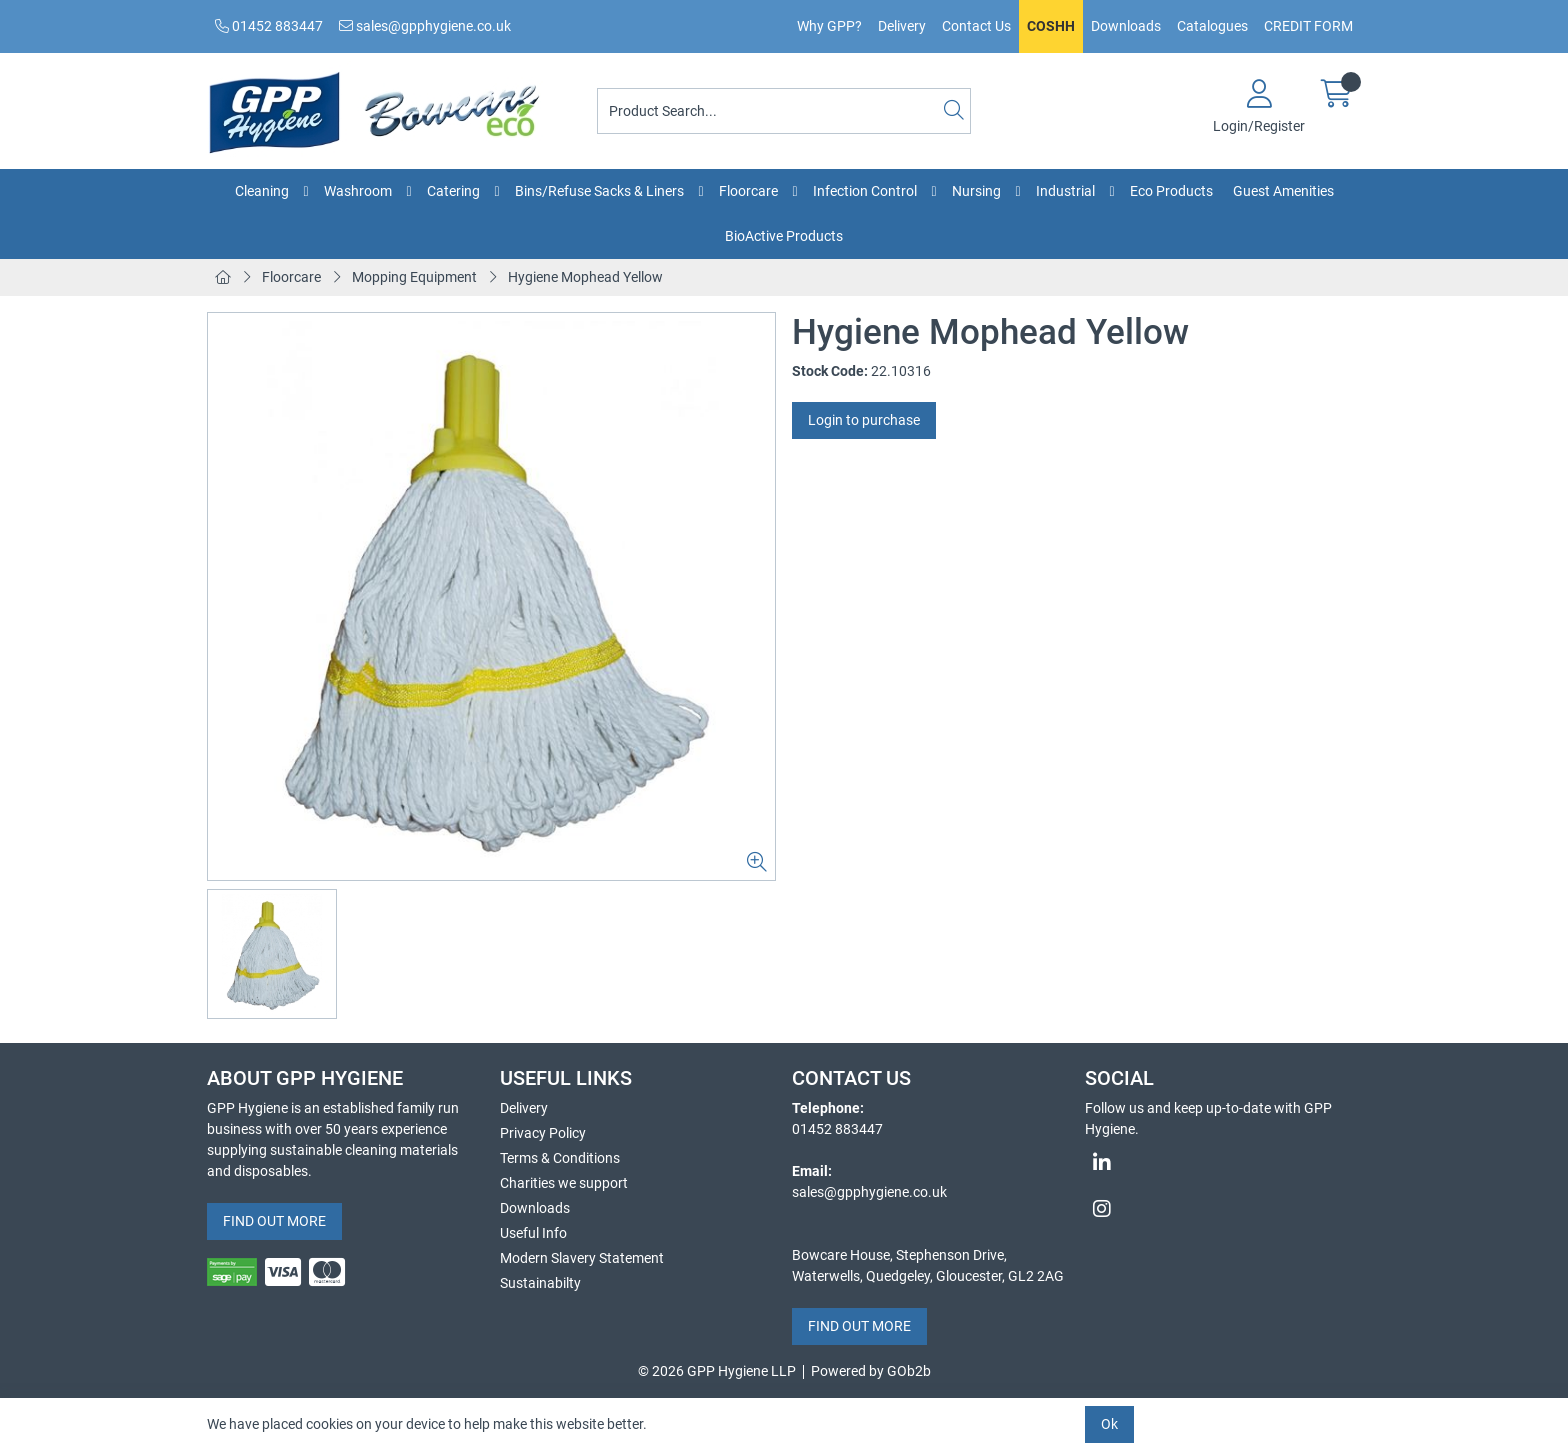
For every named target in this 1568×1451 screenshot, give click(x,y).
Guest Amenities (1283, 191)
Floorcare (748, 191)
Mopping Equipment (414, 277)
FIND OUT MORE (274, 1221)
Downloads (1126, 26)
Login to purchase (864, 420)
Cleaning (262, 191)
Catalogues (1212, 26)
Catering (453, 191)
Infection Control (865, 191)
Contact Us (976, 26)
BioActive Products (784, 236)
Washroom (358, 191)
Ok (1109, 1424)
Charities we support (564, 1183)
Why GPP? (829, 26)
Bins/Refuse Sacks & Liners (599, 191)
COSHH (1051, 26)
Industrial (1065, 191)
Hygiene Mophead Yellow (585, 277)
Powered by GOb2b (871, 1371)
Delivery (902, 26)
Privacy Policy (543, 1133)
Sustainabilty (540, 1283)
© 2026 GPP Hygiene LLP (717, 1371)
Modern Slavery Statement (582, 1258)
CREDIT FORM (1308, 26)
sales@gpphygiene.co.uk (425, 26)
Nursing (976, 191)
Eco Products (1171, 191)
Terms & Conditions (560, 1158)
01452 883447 (269, 26)
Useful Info (533, 1233)
